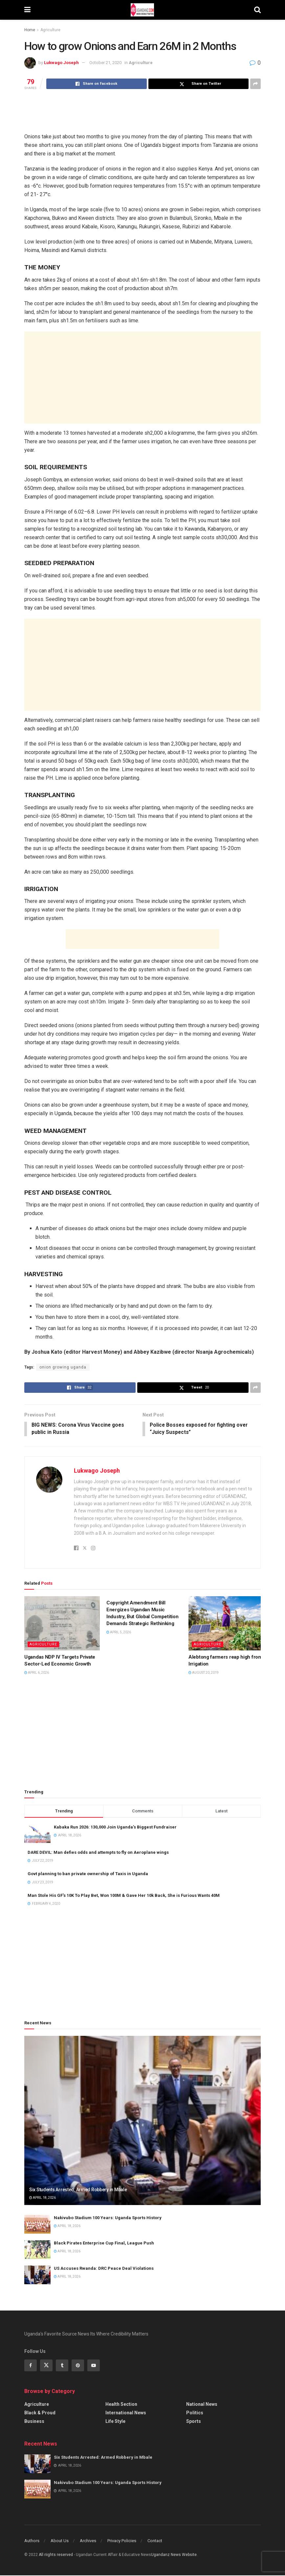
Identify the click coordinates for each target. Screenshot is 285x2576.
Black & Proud (39, 2413)
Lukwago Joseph (61, 62)
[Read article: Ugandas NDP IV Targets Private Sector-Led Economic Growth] (62, 1624)
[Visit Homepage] (142, 9)
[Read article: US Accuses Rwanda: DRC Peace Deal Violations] (37, 2275)
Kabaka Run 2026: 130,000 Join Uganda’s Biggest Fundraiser (115, 1827)
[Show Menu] (27, 10)
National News (201, 2404)
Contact (154, 2541)
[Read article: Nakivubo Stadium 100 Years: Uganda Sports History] (37, 2224)
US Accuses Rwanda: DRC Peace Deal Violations (104, 2268)
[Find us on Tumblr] (62, 2366)
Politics (194, 2413)
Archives (88, 2541)
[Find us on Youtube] (93, 2366)
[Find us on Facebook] (30, 2366)
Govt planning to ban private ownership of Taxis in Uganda (88, 1874)
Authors (31, 2541)
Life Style (115, 2422)
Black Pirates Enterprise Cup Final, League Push (104, 2243)
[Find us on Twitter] (46, 2366)
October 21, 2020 (105, 62)
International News (125, 2413)
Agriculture (50, 30)
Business (34, 2422)
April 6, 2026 (36, 1673)
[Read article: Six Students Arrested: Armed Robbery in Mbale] (142, 2121)
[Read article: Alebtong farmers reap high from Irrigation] (226, 1624)
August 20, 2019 (203, 1673)
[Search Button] (257, 10)
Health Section (121, 2404)
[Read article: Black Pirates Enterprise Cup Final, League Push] (37, 2250)
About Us (60, 2541)
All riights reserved (56, 2555)
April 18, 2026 (42, 2198)
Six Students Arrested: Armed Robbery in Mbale (78, 2190)
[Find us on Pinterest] (78, 2366)
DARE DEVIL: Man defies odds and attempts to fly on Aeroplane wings (98, 1853)
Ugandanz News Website (174, 2555)
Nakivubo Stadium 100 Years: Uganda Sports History (108, 2218)
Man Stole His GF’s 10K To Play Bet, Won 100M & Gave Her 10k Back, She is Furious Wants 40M (124, 1896)
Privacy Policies (121, 2541)
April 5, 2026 (118, 1633)
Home (29, 30)
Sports (193, 2422)
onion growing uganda (62, 1367)
